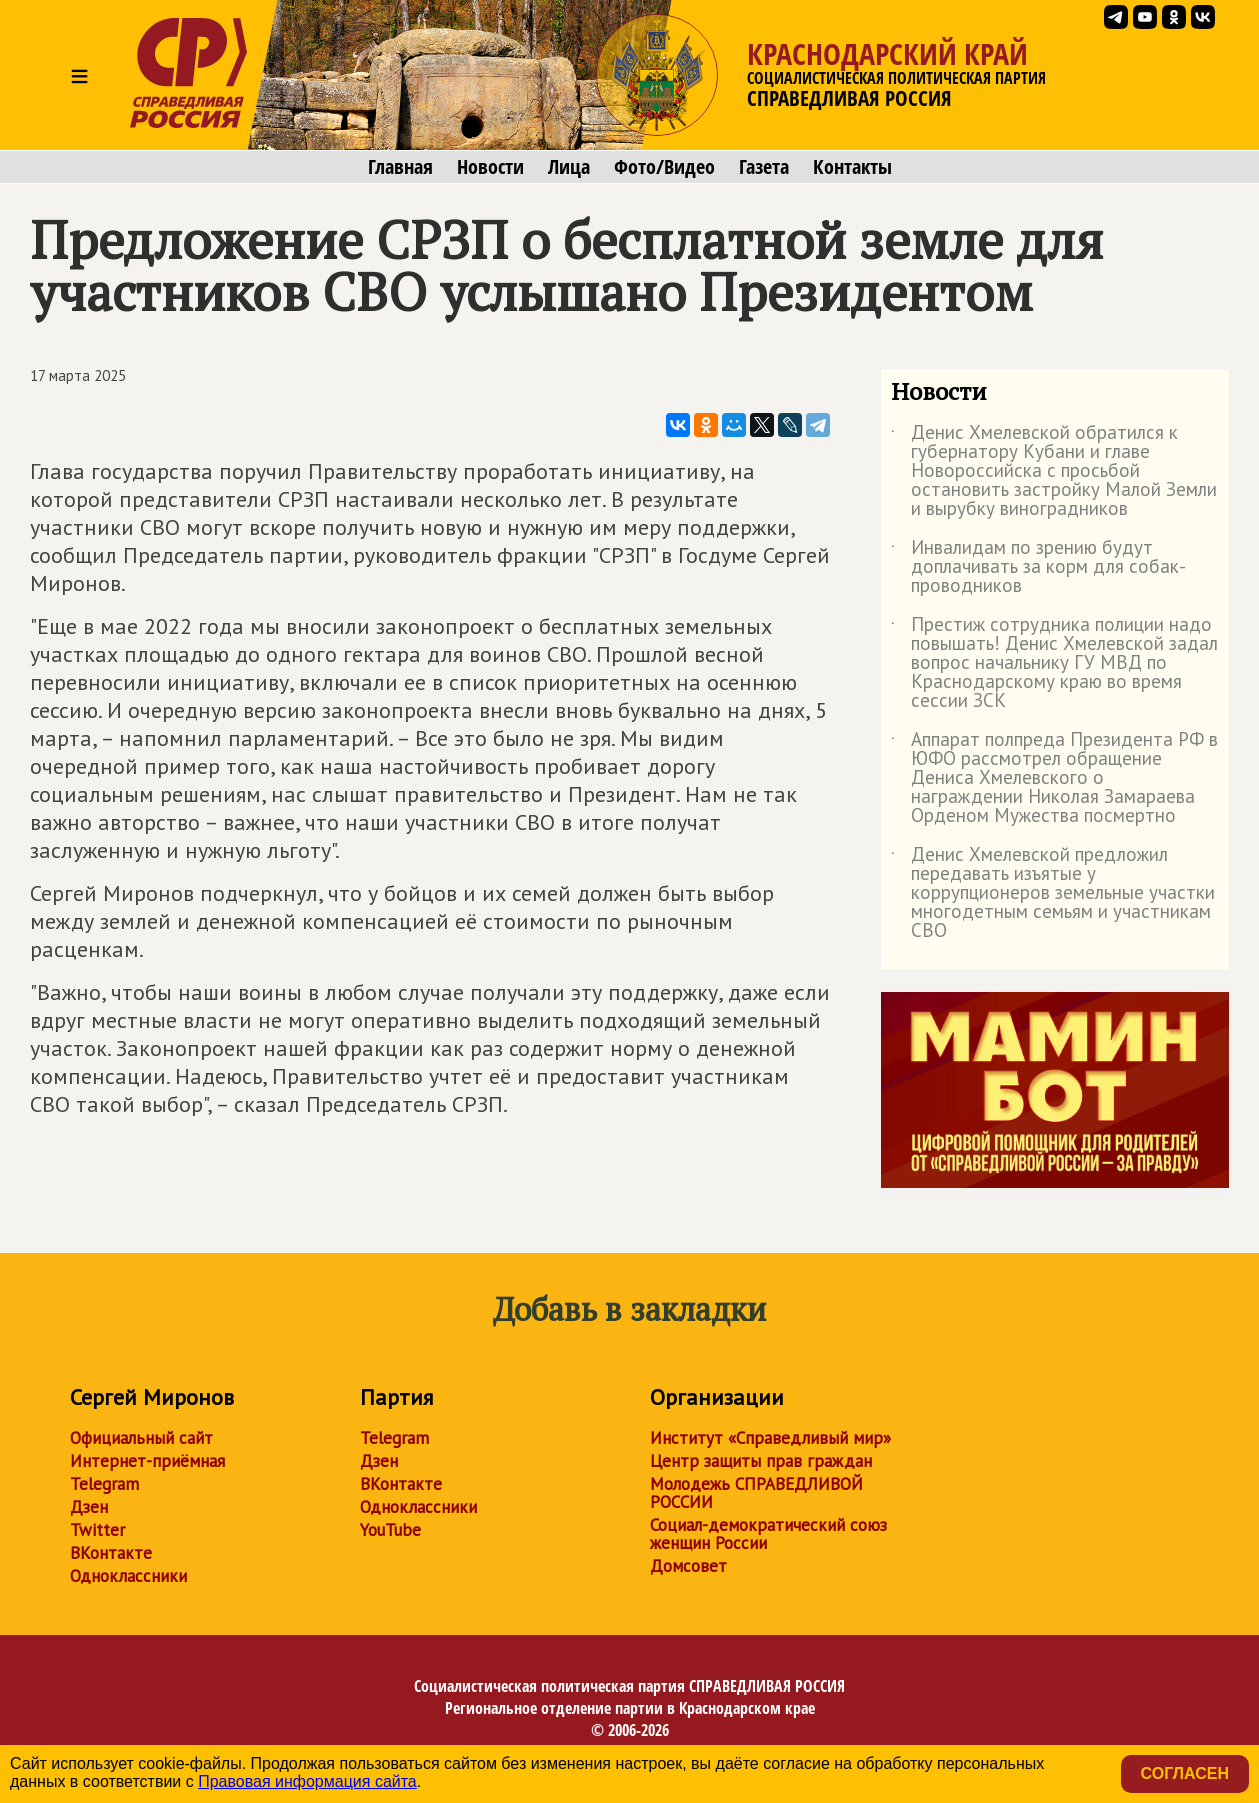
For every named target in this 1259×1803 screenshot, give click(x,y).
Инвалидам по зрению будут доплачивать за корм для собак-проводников (1038, 567)
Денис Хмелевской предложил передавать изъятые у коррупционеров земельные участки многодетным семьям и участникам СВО (1053, 893)
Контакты (852, 167)
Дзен (89, 1507)
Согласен (1185, 1773)
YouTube (390, 1530)
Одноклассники (128, 1576)
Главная (400, 167)
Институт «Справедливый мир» (770, 1438)
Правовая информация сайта (307, 1781)
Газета (764, 167)
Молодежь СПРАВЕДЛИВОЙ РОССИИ (756, 1493)
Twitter (97, 1530)
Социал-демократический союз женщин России (768, 1534)
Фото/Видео (664, 167)
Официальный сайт (141, 1438)
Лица (569, 167)
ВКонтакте (111, 1553)
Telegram (104, 1484)
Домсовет (688, 1566)
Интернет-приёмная (147, 1461)
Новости (490, 167)
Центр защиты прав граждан (761, 1461)
